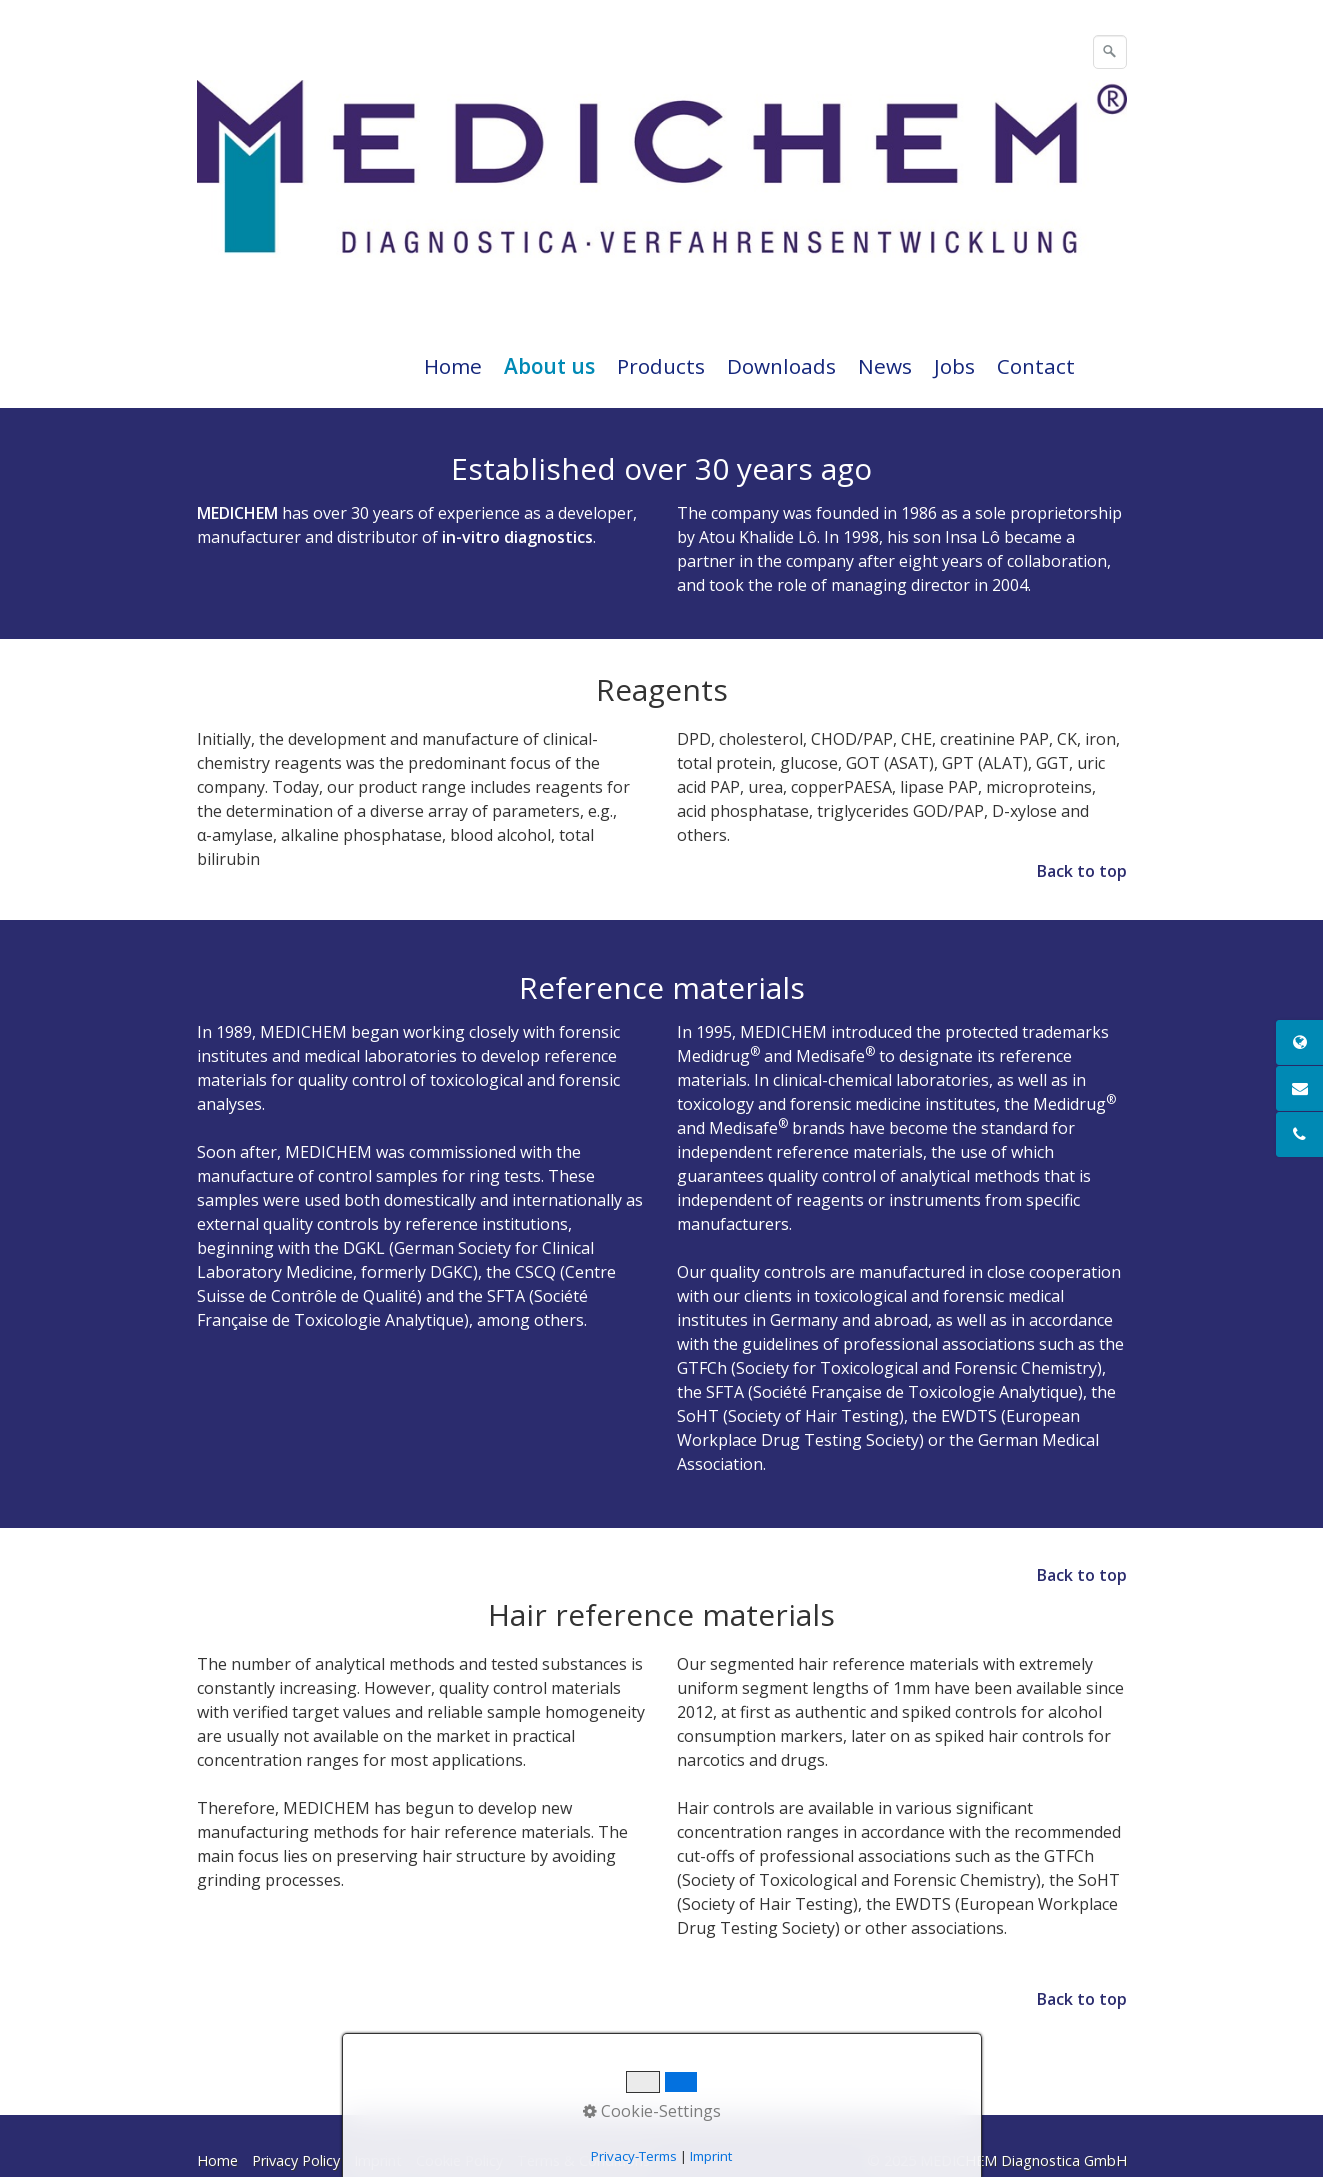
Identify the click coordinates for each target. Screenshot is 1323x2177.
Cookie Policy (459, 2160)
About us (549, 366)
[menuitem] (454, 366)
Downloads (781, 366)
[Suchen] (1110, 52)
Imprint (378, 2160)
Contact (1036, 366)
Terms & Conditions (583, 2160)
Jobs (954, 366)
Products (661, 366)
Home (453, 366)
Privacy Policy (296, 2160)
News (885, 366)
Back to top (1082, 871)
